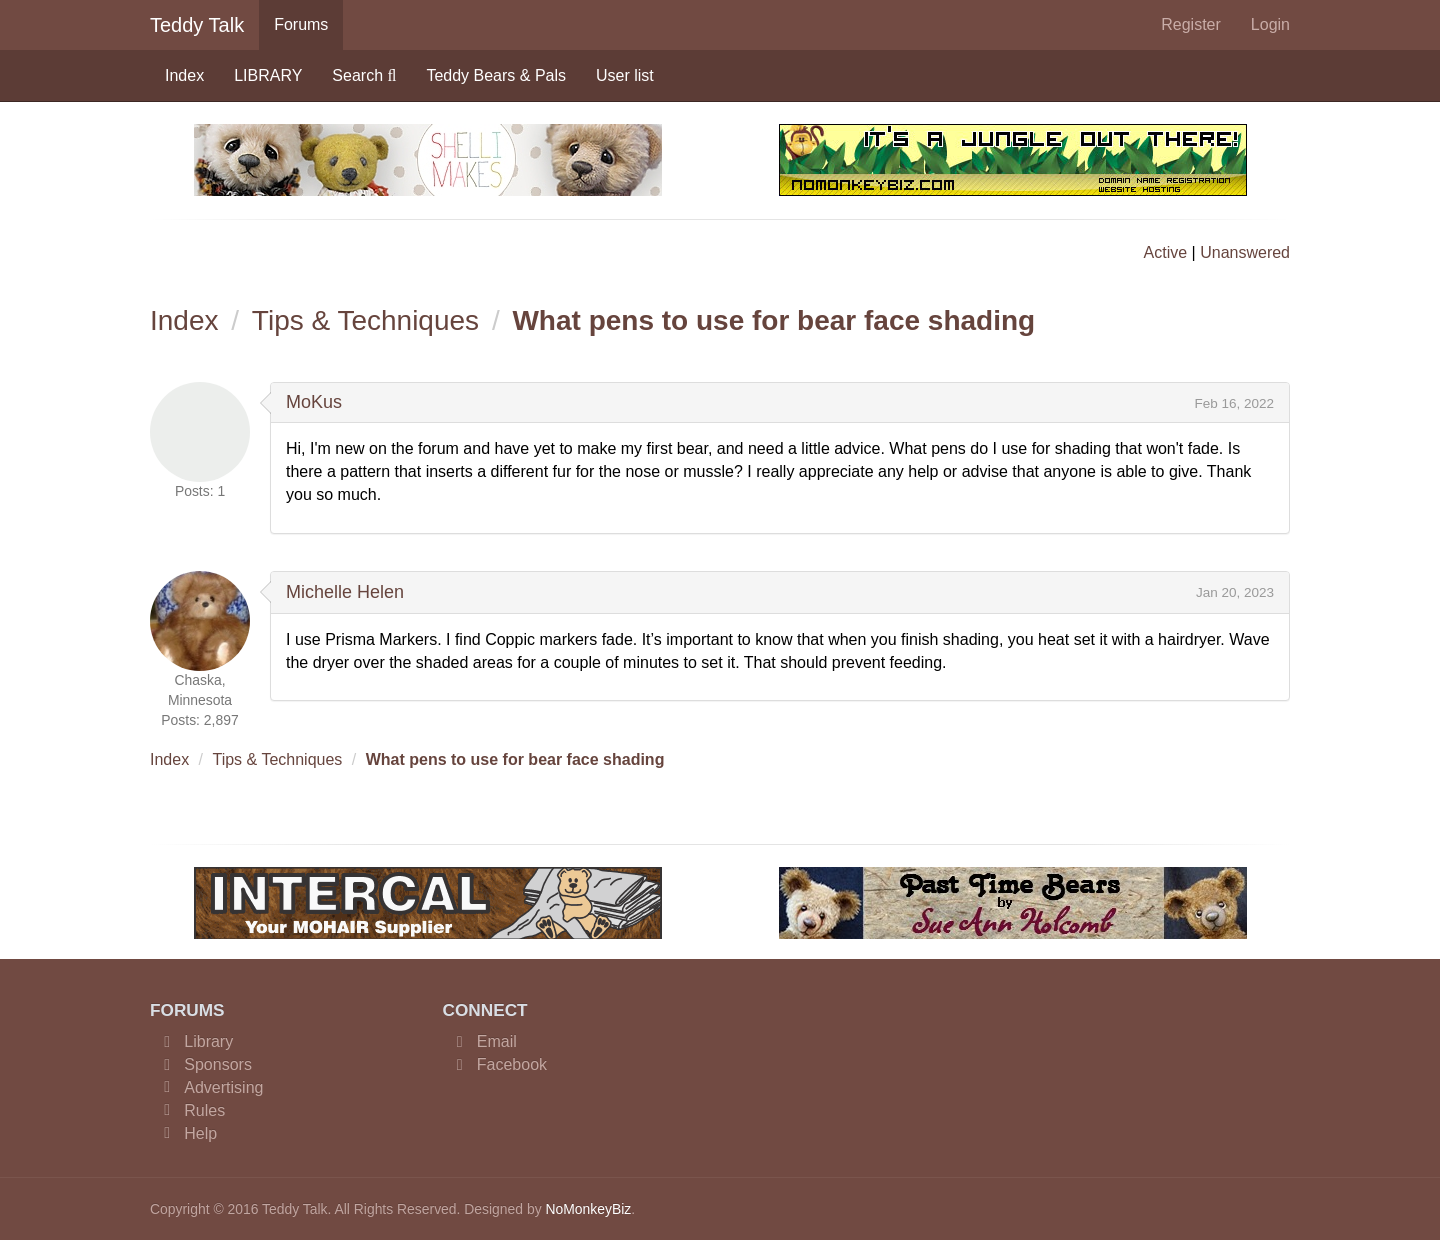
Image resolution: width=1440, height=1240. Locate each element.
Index (184, 75)
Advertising (223, 1087)
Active (1166, 252)
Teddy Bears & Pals (496, 75)
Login (1270, 24)
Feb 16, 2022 (1234, 403)
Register (1191, 24)
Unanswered (1245, 252)
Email (497, 1041)
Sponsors (218, 1064)
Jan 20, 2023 (1235, 592)
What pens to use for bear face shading (773, 320)
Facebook (512, 1064)
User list (625, 75)
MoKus (314, 402)
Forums (301, 24)
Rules (204, 1110)
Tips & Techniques (365, 320)
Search (364, 75)
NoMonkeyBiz (588, 1209)
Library (208, 1041)
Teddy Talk (197, 25)
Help (200, 1133)
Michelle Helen (345, 592)
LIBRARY (268, 75)
